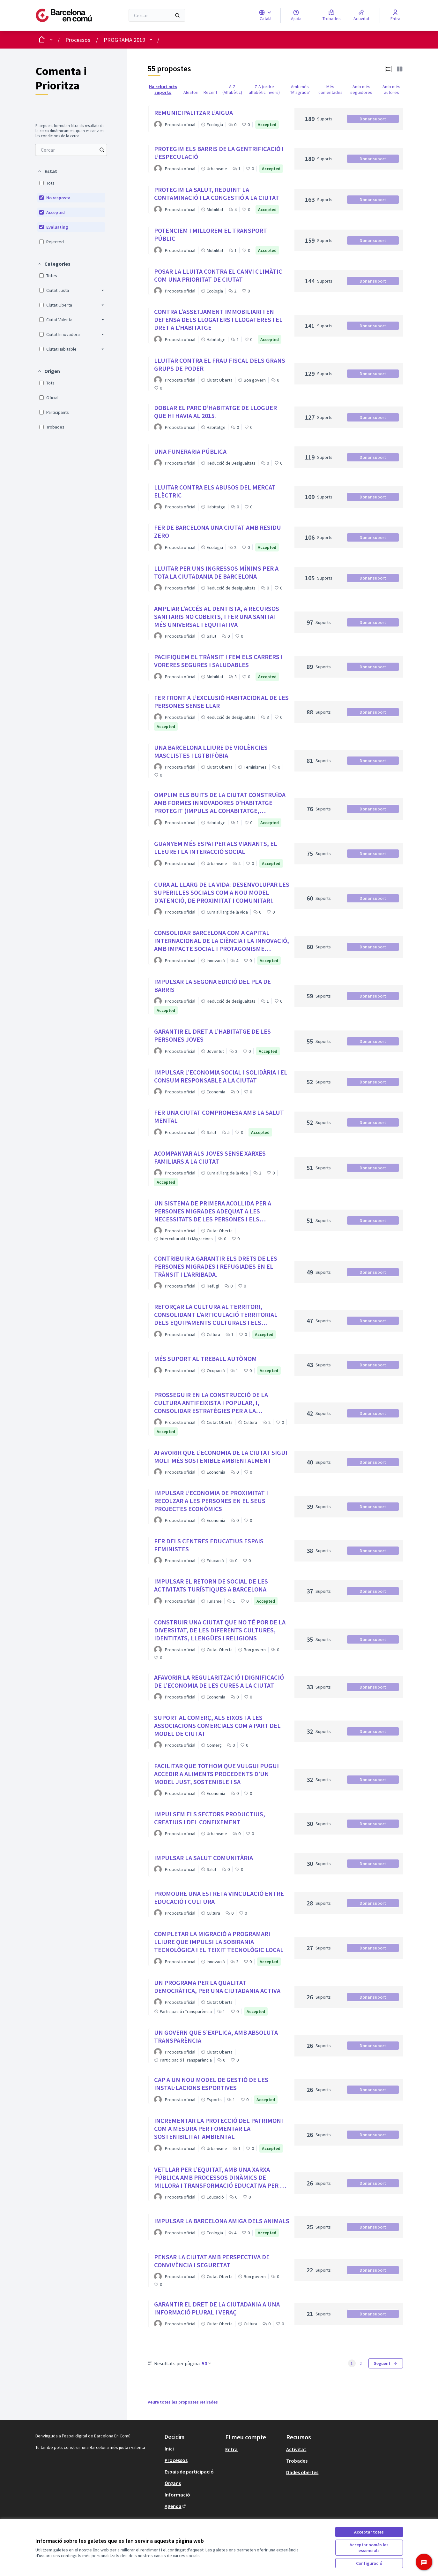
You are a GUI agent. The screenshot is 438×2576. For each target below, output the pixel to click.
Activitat (296, 2449)
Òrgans (173, 2483)
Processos (77, 39)
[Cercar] (157, 15)
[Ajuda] (296, 15)
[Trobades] (331, 15)
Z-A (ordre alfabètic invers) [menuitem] (264, 89)
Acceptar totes (369, 2532)
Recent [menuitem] (210, 92)
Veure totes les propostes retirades (183, 2402)
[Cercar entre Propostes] (71, 150)
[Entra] (395, 15)
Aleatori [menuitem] (190, 92)
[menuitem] (71, 150)
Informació (177, 2494)
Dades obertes (302, 2472)
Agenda (176, 2506)
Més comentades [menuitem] (330, 89)
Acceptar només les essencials (369, 2547)
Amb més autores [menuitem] (391, 89)
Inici (169, 2448)
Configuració (369, 2563)
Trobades (297, 2461)
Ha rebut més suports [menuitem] (163, 89)
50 (207, 2363)
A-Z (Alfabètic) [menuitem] (232, 89)
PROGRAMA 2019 (124, 39)
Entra (231, 2449)
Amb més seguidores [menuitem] (361, 89)
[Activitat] (361, 15)
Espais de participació (189, 2471)
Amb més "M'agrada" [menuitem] (300, 89)
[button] (47, 171)
